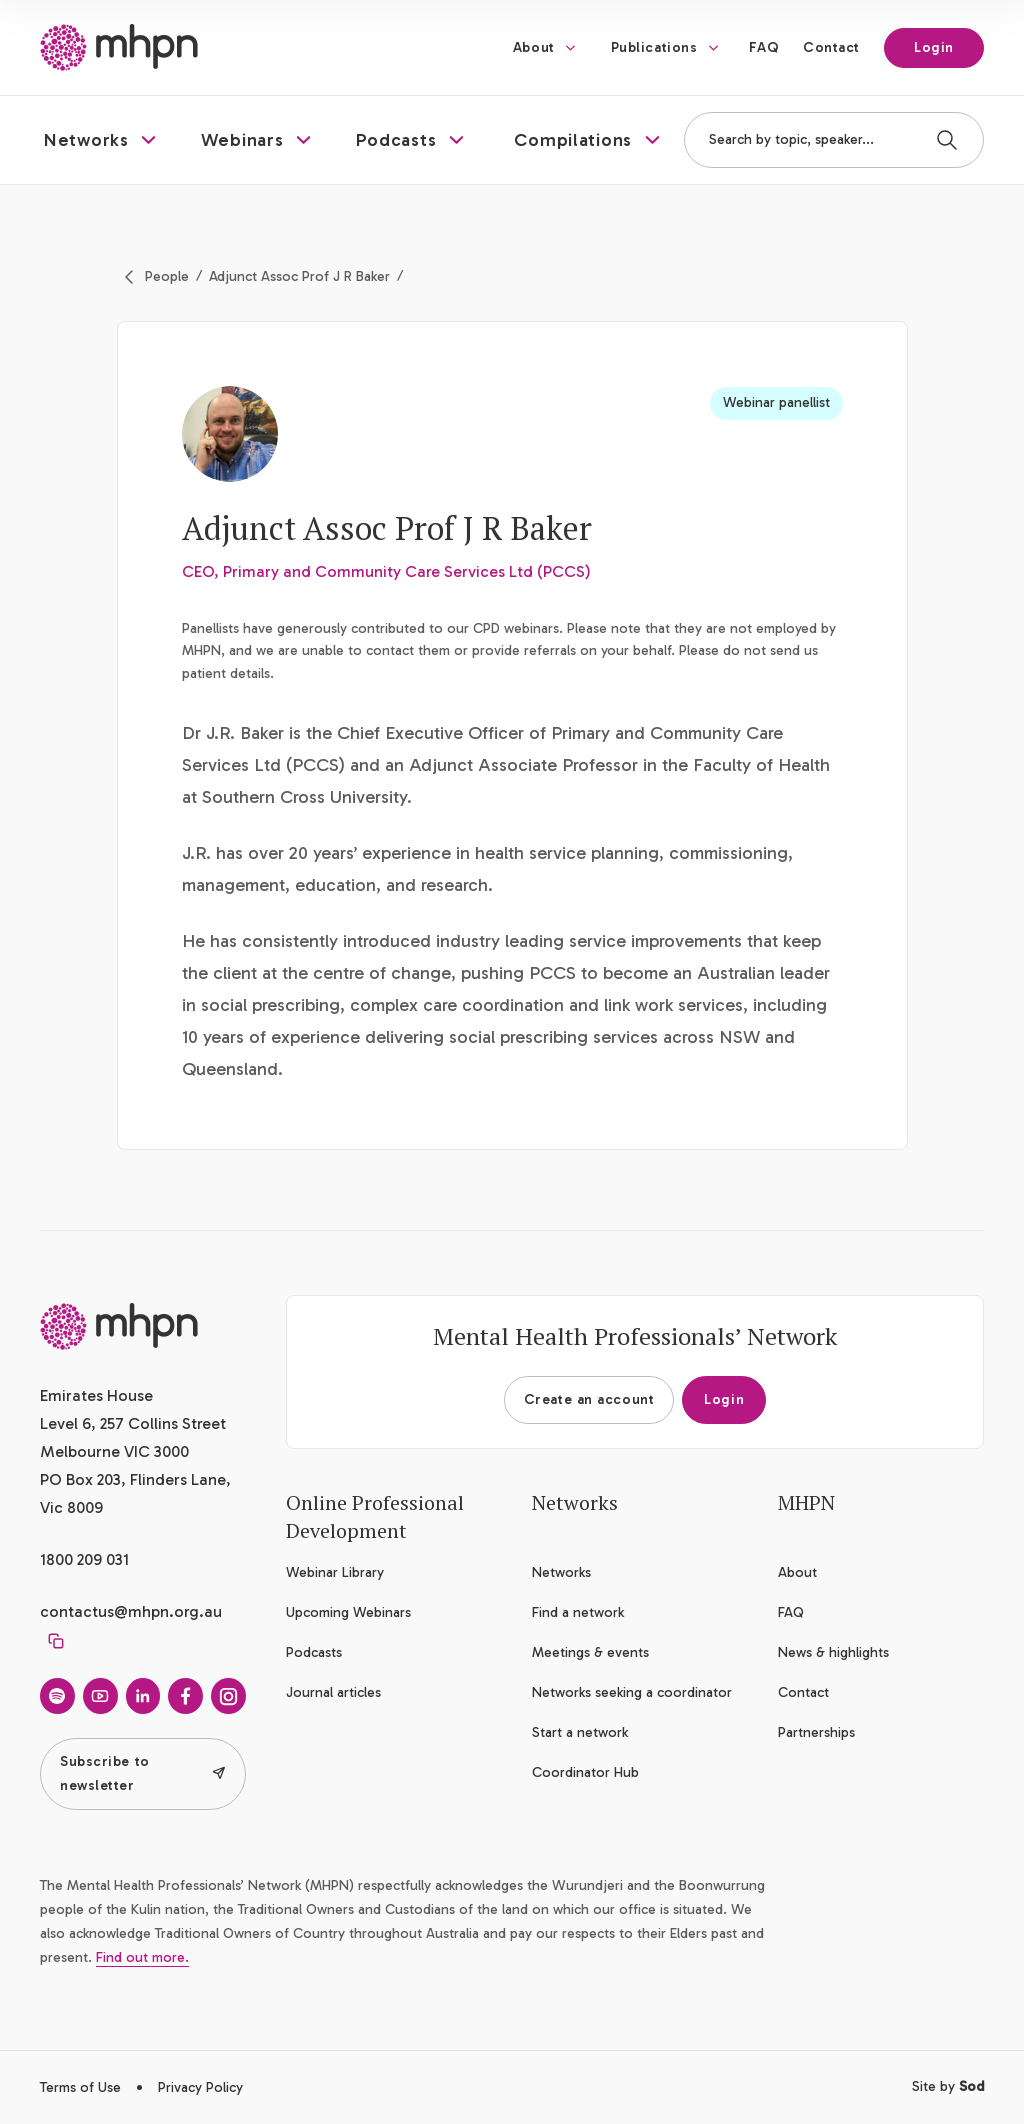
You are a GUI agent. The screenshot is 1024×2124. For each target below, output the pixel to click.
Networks (561, 1572)
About (534, 47)
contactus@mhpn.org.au (131, 1611)
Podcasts (314, 1652)
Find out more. (142, 1957)
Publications (654, 47)
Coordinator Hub (585, 1772)
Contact (831, 47)
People (167, 276)
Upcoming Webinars (348, 1612)
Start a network (580, 1732)
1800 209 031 (84, 1559)
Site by (948, 2086)
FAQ (764, 47)
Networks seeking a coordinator (632, 1692)
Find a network (578, 1612)
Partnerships (816, 1732)
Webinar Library (335, 1572)
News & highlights (833, 1652)
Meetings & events (590, 1652)
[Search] (947, 140)
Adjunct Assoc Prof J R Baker (299, 276)
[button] (102, 140)
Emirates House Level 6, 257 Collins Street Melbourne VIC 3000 (133, 1423)
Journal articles (333, 1692)
